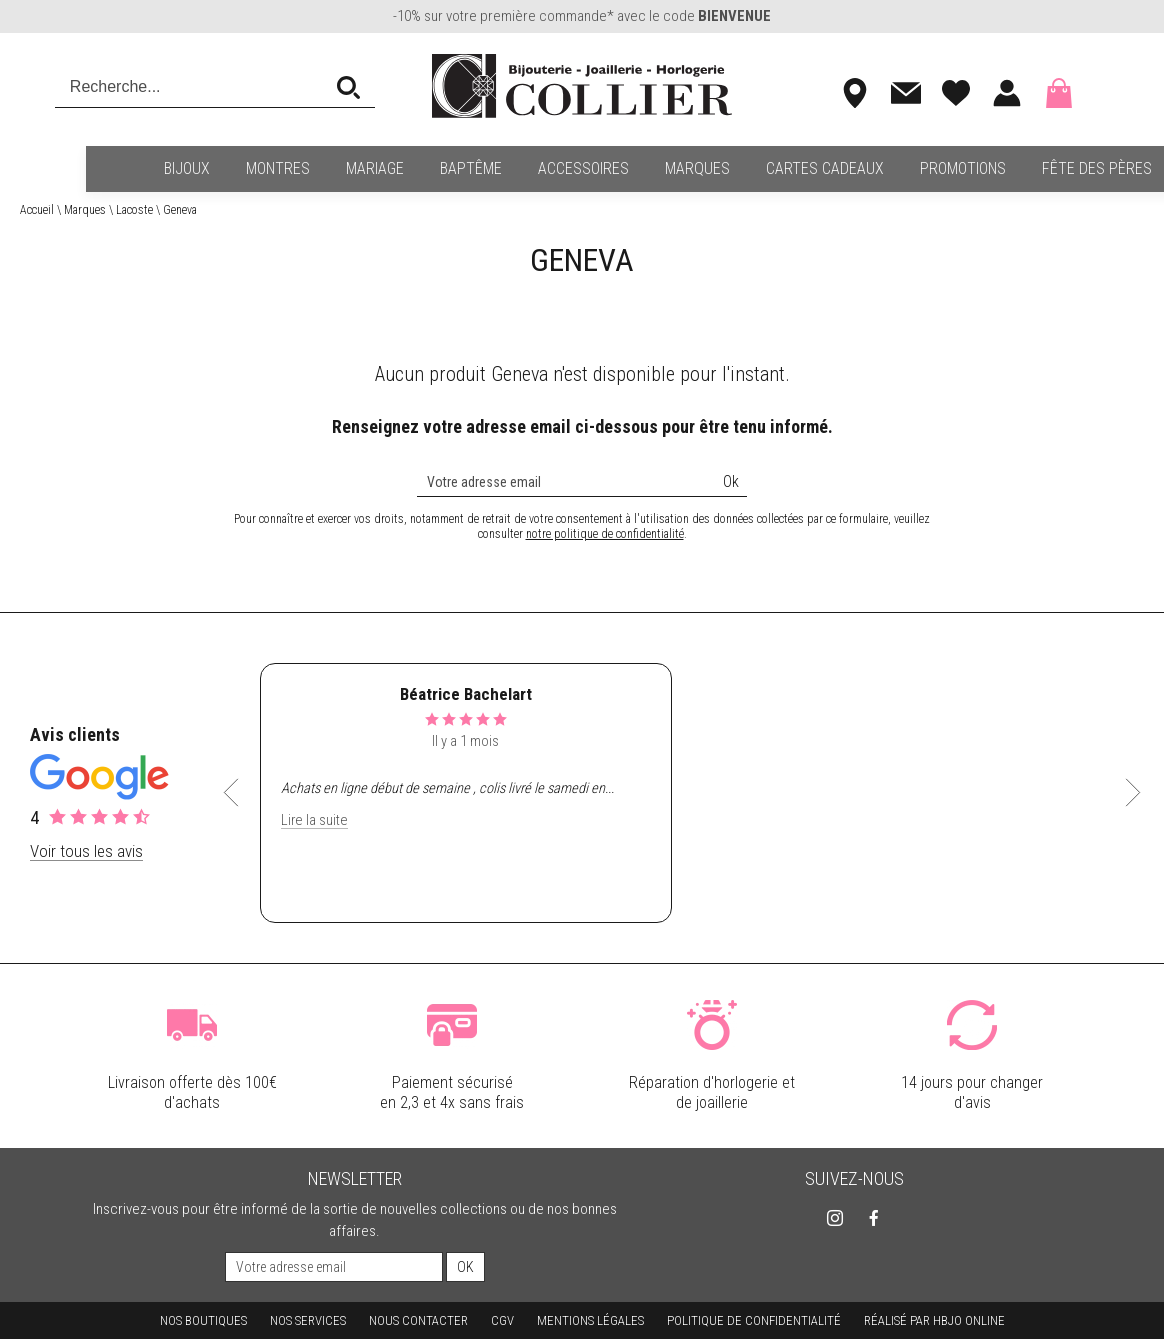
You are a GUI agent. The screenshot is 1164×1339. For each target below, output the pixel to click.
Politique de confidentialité (754, 1320)
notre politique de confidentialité (605, 534)
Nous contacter (418, 1320)
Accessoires (512, 168)
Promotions (892, 168)
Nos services (308, 1320)
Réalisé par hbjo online (934, 1320)
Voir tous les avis (86, 851)
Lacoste (134, 210)
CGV (502, 1320)
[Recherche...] (196, 87)
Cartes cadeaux (754, 168)
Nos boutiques (203, 1320)
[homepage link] (582, 87)
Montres (207, 168)
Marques (626, 168)
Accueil (37, 210)
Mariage (304, 168)
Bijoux (116, 168)
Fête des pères (1026, 168)
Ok (731, 481)
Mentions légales (590, 1320)
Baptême (400, 168)
